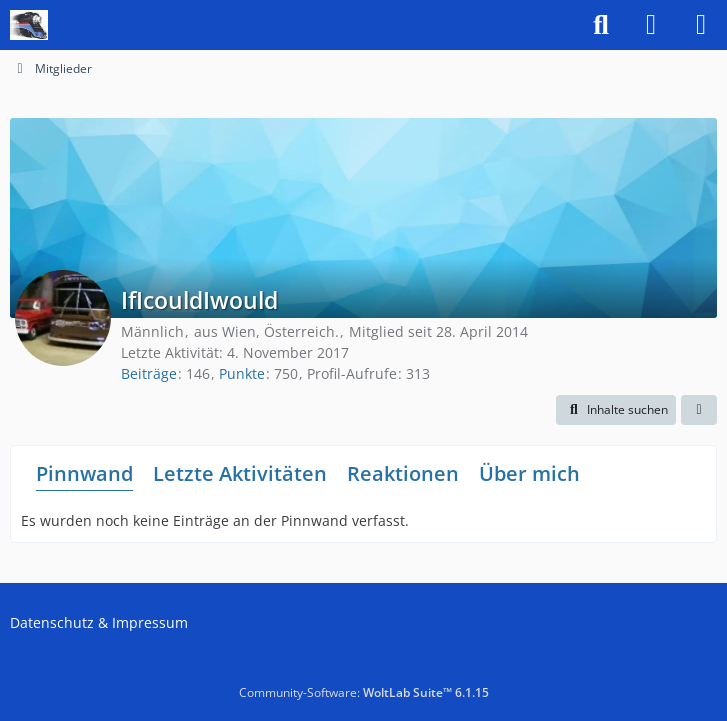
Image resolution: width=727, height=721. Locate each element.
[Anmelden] (651, 25)
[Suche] (601, 25)
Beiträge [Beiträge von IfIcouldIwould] (149, 373)
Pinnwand (84, 473)
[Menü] (701, 25)
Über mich (529, 473)
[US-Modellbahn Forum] (29, 25)
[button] (616, 410)
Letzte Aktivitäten (240, 473)
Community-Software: (364, 692)
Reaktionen (403, 473)
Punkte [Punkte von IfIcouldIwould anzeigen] (242, 373)
